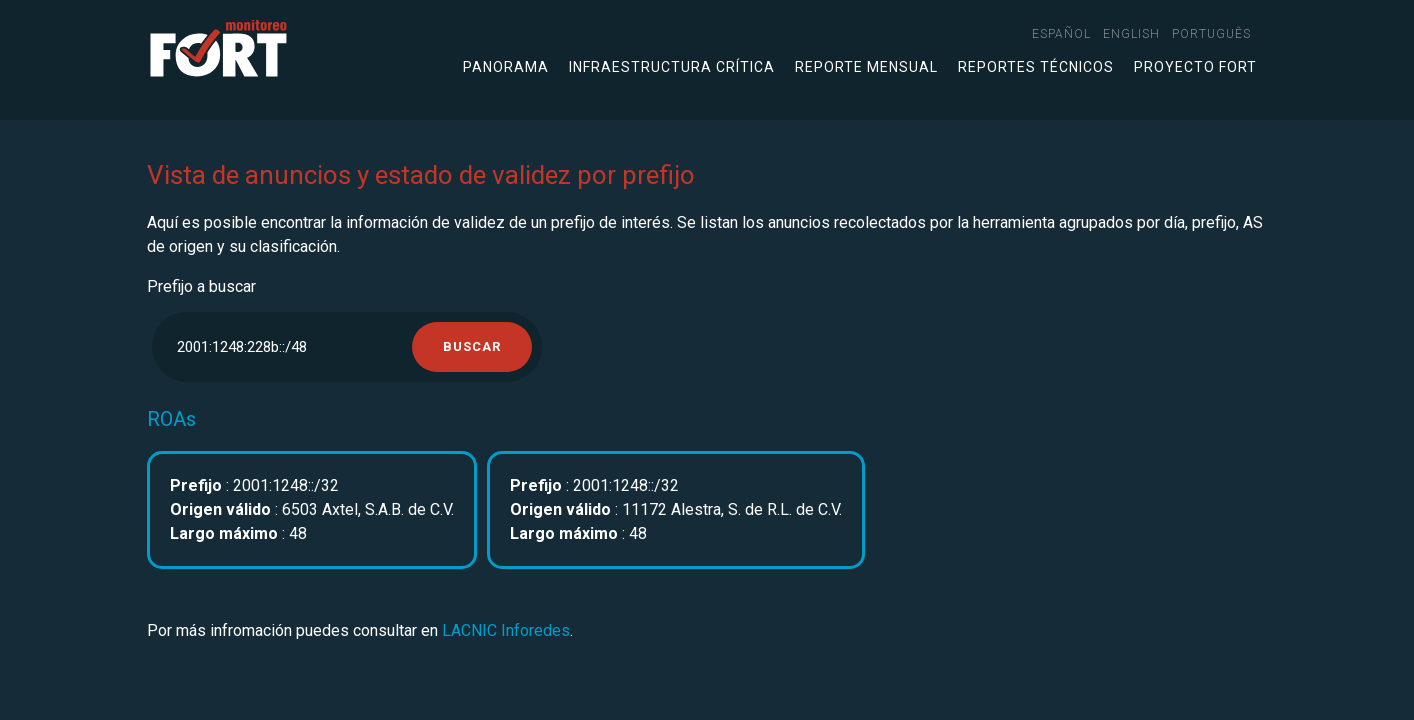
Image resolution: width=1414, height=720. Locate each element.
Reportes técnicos (1036, 67)
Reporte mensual (866, 67)
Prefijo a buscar (201, 286)
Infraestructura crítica (672, 67)
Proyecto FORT (1195, 67)
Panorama (506, 67)
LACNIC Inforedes (506, 630)
